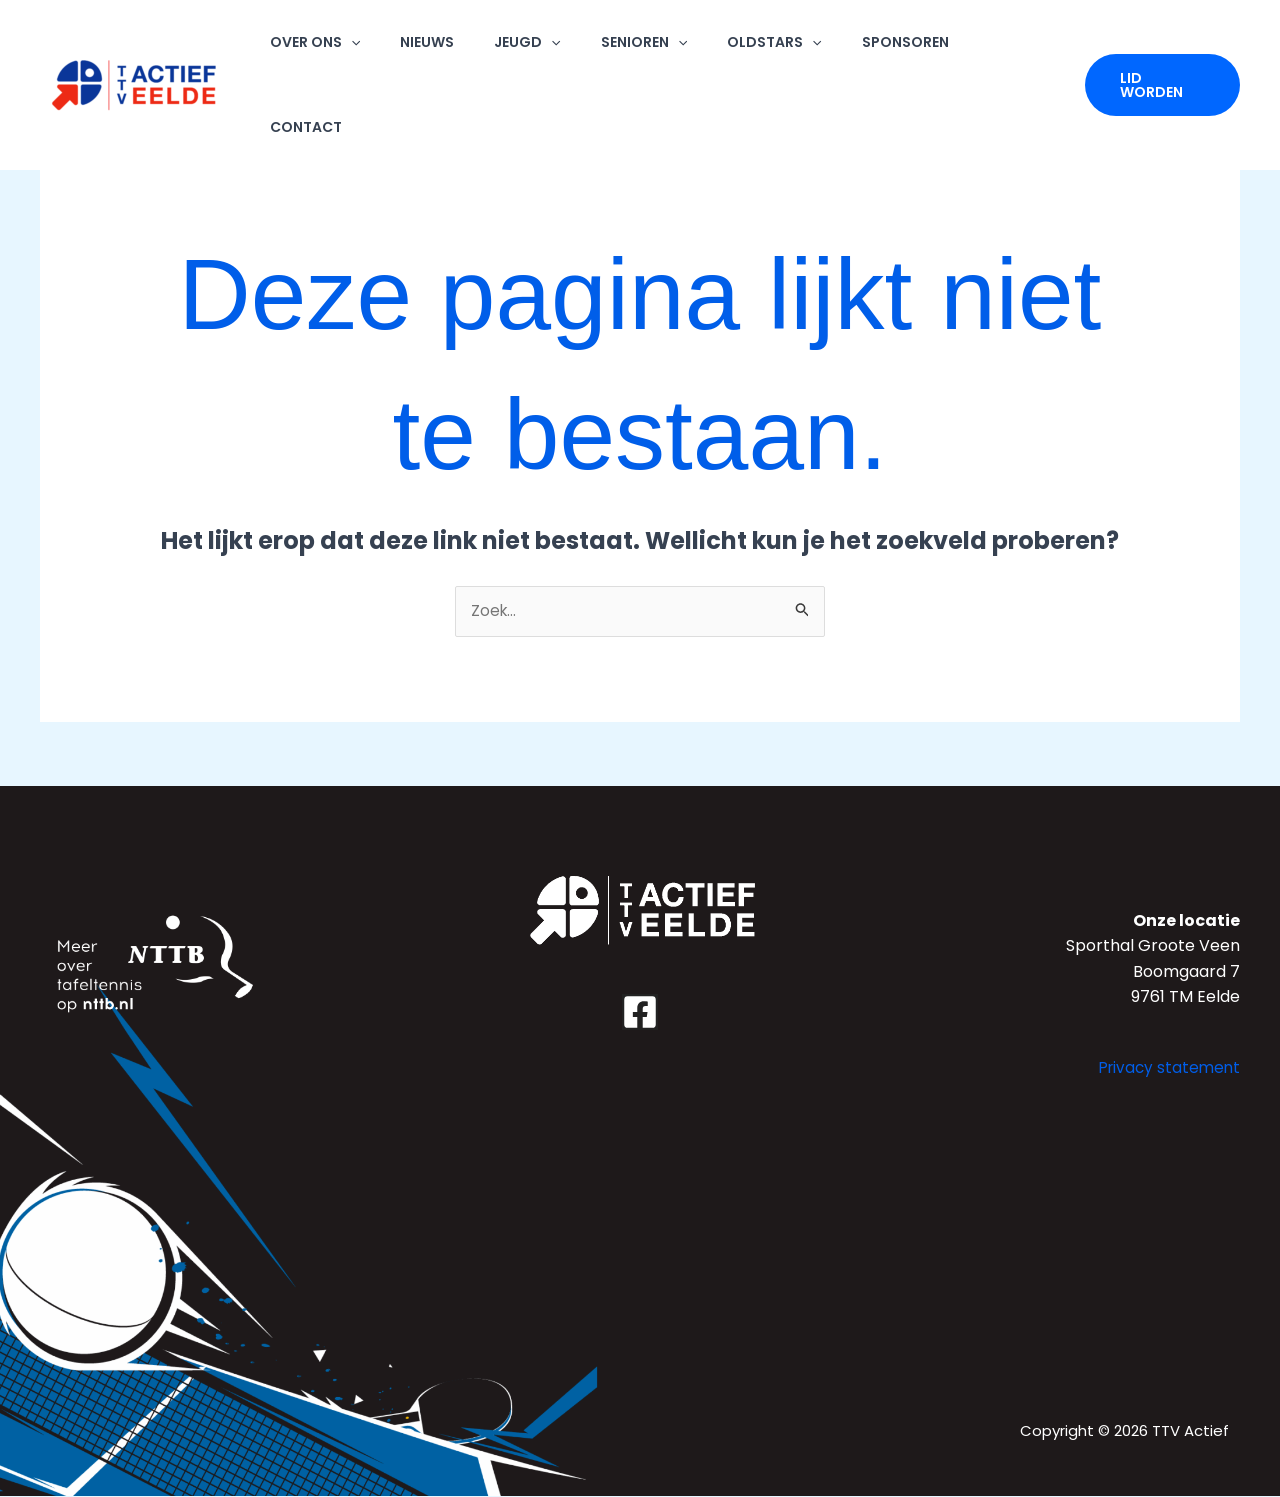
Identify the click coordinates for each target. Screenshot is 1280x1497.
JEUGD (563, 47)
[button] (1161, 48)
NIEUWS (475, 47)
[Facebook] (640, 1013)
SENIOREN (667, 47)
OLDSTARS (786, 47)
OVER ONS (374, 47)
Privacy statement (1166, 1068)
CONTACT (1012, 47)
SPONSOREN (904, 47)
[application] (410, 47)
